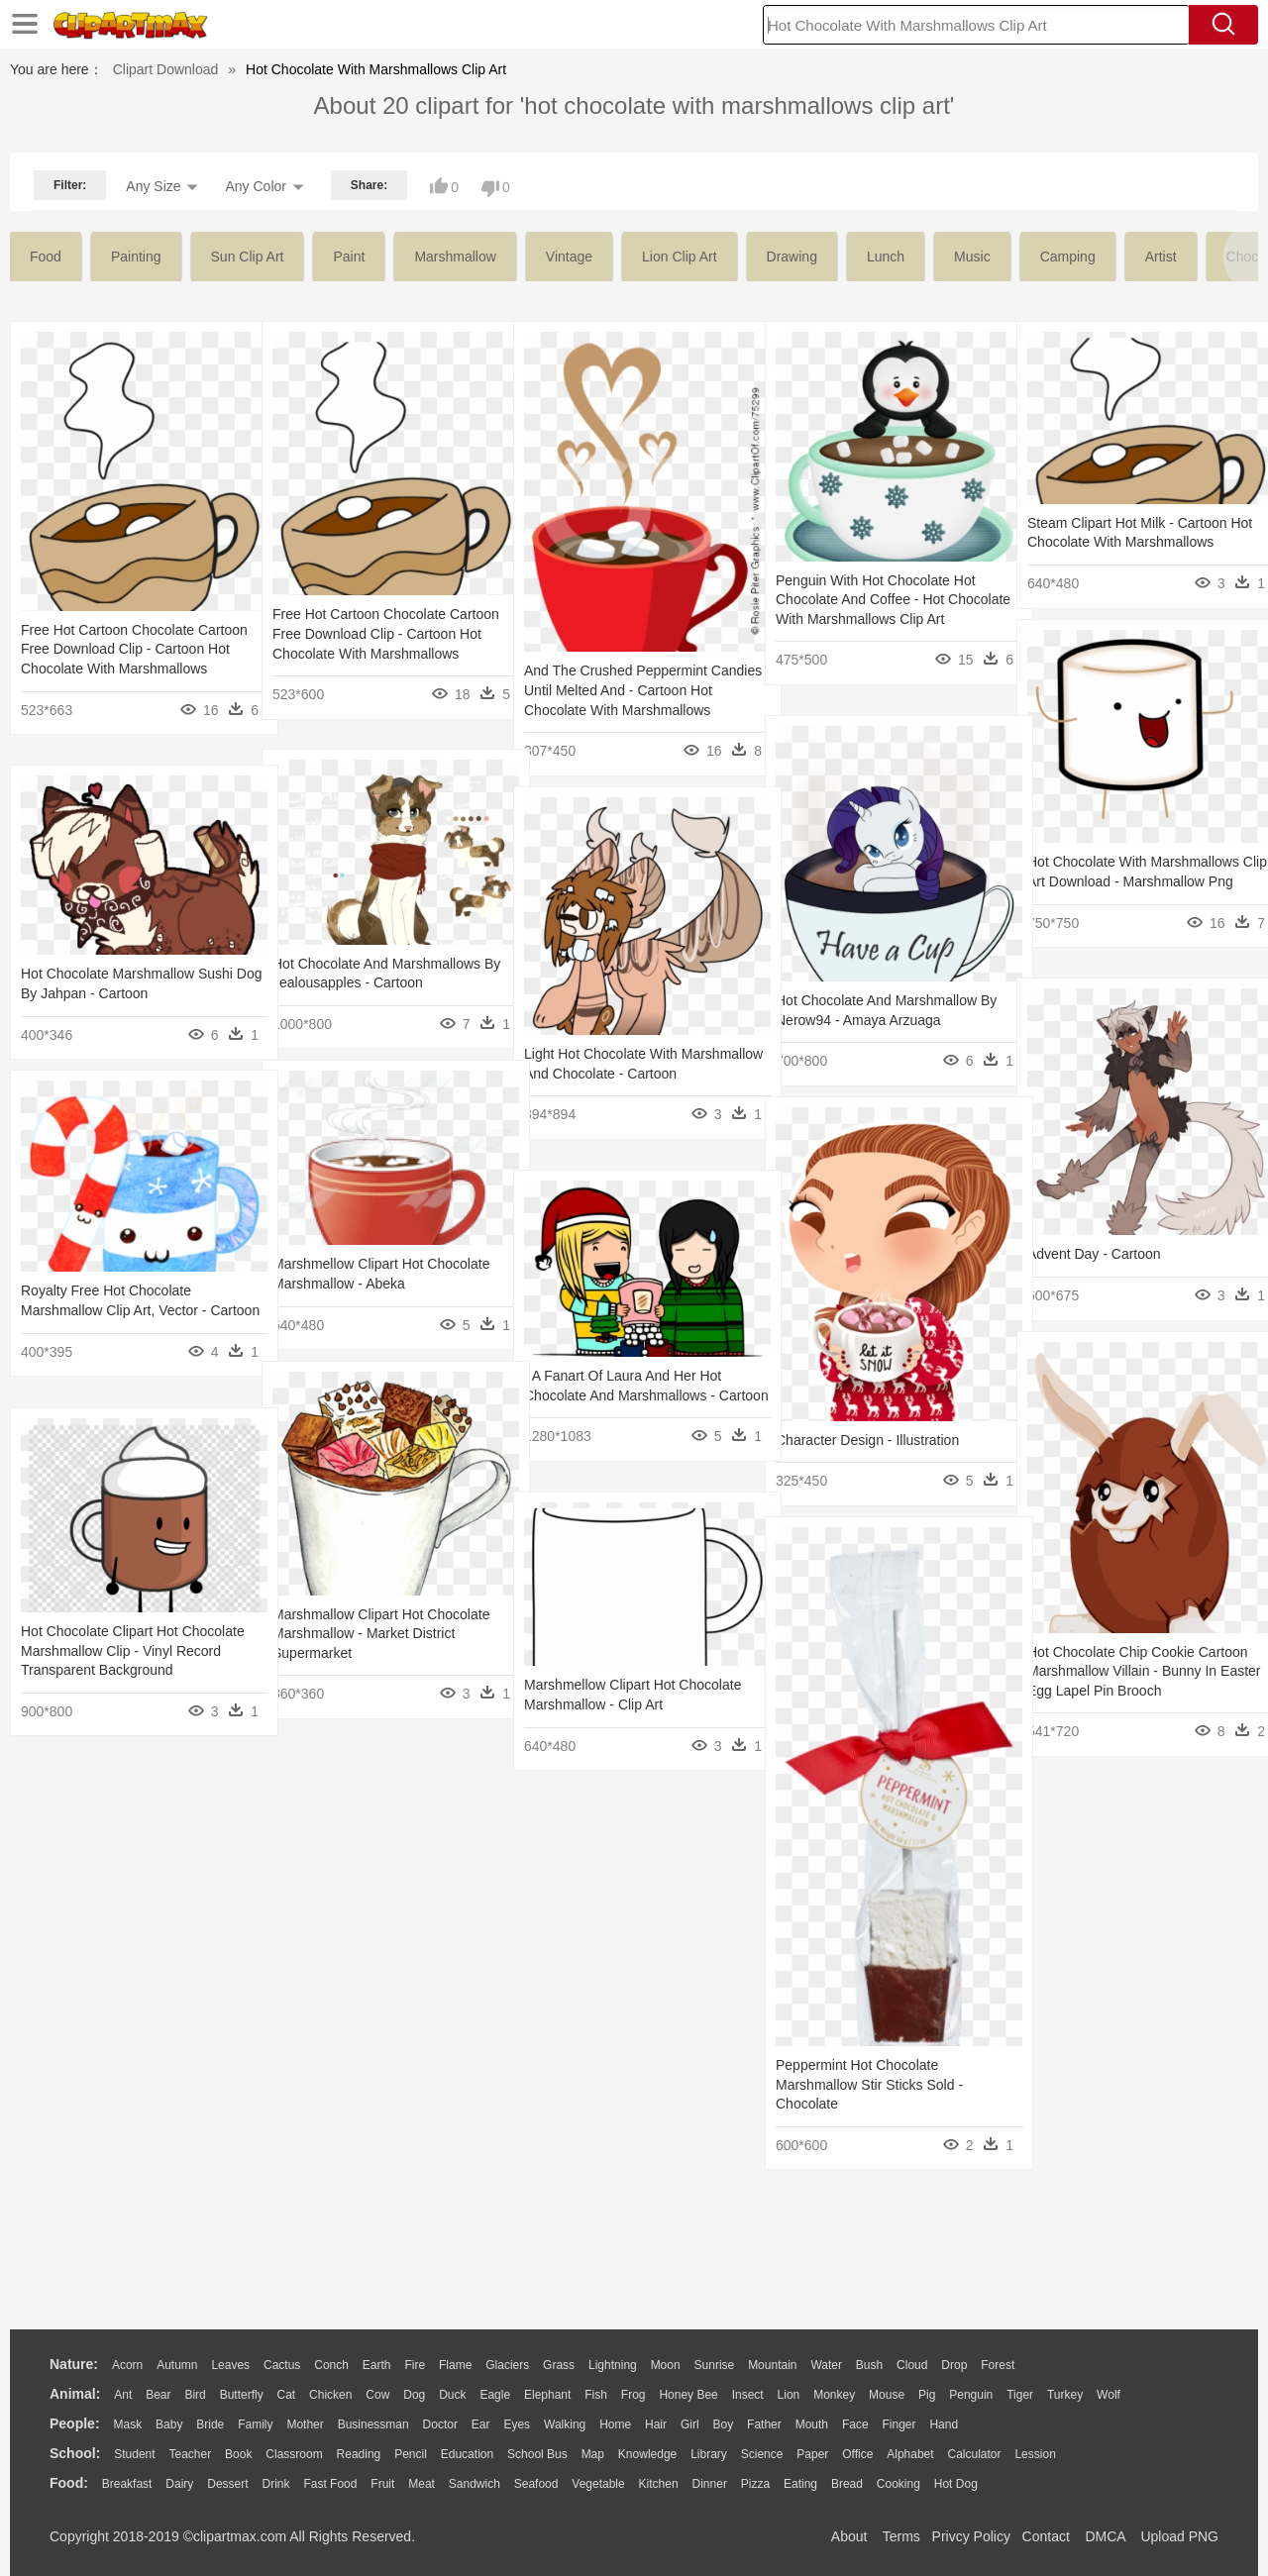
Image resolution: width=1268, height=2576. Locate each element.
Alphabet (910, 2454)
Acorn (127, 2365)
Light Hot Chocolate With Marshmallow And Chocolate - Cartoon (616, 1073)
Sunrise (714, 2365)
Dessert (227, 2484)
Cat (286, 2395)
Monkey (834, 2395)
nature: (74, 2364)
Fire (414, 2365)
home (615, 2424)
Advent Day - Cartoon (1094, 1254)
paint (349, 256)
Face (855, 2424)
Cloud (912, 2365)
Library (708, 2454)
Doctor (440, 2424)
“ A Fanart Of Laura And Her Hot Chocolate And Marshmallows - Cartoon (622, 1395)
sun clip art (247, 256)
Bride (210, 2424)
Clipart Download (166, 69)
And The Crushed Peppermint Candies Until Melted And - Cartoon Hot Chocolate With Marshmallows (632, 690)
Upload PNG (1179, 2536)
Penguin (971, 2395)
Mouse (886, 2395)
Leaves (230, 2365)
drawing (792, 256)
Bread (847, 2484)
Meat (421, 2484)
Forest (997, 2365)
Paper (812, 2454)
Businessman (373, 2424)
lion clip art (679, 256)
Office (857, 2454)
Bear (158, 2395)
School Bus (537, 2454)
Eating (800, 2484)
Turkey (1065, 2395)
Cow (377, 2395)
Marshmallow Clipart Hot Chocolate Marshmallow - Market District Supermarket (380, 1633)
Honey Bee (688, 2395)
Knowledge (647, 2454)
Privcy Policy (971, 2536)
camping (1068, 256)
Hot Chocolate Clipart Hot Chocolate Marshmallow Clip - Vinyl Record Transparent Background (130, 1650)
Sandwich (474, 2484)
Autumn (177, 2365)
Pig (926, 2395)
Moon (666, 2365)
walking (564, 2424)
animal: (75, 2394)
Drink (276, 2484)
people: (75, 2423)
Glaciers (507, 2365)
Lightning (612, 2365)
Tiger (1019, 2395)
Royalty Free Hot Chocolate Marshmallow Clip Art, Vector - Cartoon (114, 1310)
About (849, 2536)
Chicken (330, 2395)
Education (467, 2454)
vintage (569, 256)
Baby (169, 2424)
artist (1161, 256)
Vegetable (598, 2484)
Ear (481, 2424)
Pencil (410, 2454)
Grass (559, 2365)
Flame (455, 2365)
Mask (127, 2424)
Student (134, 2454)
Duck (452, 2395)
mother (304, 2424)
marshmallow (454, 256)
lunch (885, 256)
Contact (1046, 2536)
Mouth (811, 2424)
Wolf (1108, 2395)
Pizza (755, 2484)
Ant (123, 2395)
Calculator (975, 2454)
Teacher (190, 2454)
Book (238, 2454)
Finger (898, 2424)
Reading (359, 2454)
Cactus (282, 2365)
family (255, 2424)
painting (136, 256)
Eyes (516, 2424)
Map (592, 2454)
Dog (414, 2395)
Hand (943, 2424)
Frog (633, 2395)
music (972, 256)
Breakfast (127, 2484)
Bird (194, 2395)
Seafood (536, 2484)
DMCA (1104, 2536)
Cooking (898, 2484)
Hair (656, 2424)
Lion (789, 2395)
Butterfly (242, 2395)
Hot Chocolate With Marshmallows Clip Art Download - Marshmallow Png (1133, 881)
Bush (869, 2365)
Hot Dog (956, 2484)
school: (75, 2453)
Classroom (293, 2454)
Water (826, 2365)
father (764, 2424)
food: (69, 2483)
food (45, 256)
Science (762, 2454)
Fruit (382, 2484)
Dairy (179, 2484)
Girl (690, 2424)
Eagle (494, 2395)
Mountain (772, 2365)
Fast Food (330, 2484)
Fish (595, 2395)
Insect (748, 2395)
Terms (901, 2536)
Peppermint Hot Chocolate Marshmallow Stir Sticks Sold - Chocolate (869, 2084)
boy (723, 2424)
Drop (954, 2365)
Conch (331, 2365)
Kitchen (659, 2484)
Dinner (709, 2484)
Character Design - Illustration (867, 1440)
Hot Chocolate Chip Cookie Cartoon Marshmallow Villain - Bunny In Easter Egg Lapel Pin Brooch (1137, 1671)
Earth (377, 2365)
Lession (1034, 2454)
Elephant (547, 2395)
